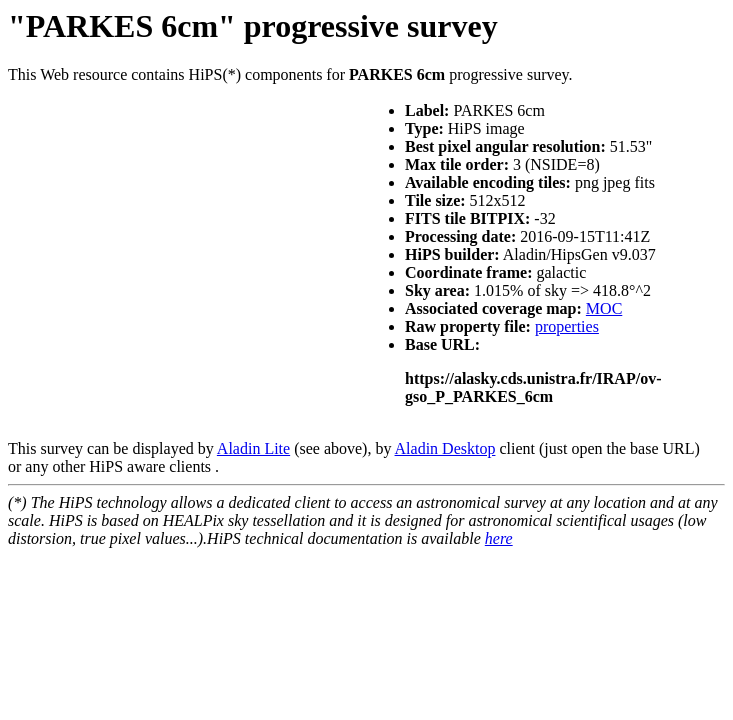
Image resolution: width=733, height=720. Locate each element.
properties (567, 326)
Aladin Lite (253, 448)
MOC (604, 308)
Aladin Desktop (445, 448)
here (499, 538)
